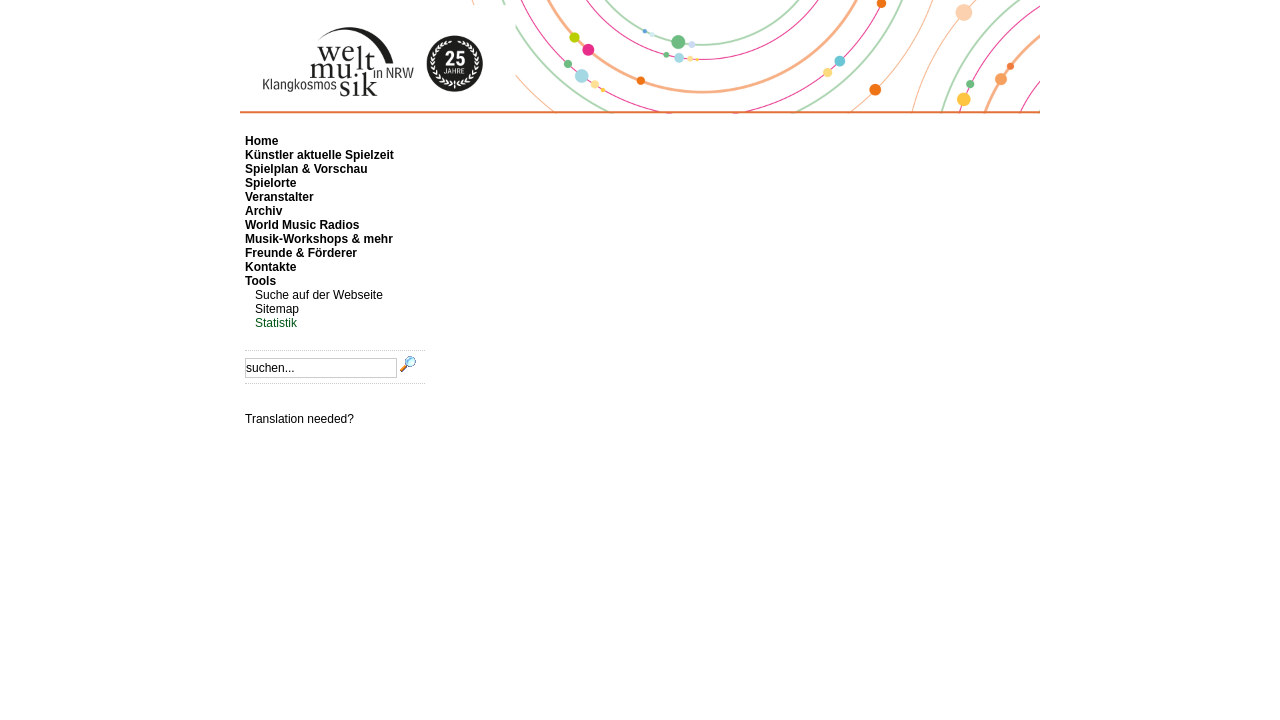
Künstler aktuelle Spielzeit (319, 155)
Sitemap (277, 309)
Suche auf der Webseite (319, 295)
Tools (260, 281)
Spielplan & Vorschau (306, 169)
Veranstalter (279, 197)
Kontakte (270, 267)
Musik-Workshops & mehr (319, 239)
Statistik (276, 323)
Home (261, 141)
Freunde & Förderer (301, 253)
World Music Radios (302, 225)
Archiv (263, 211)
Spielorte (270, 183)
